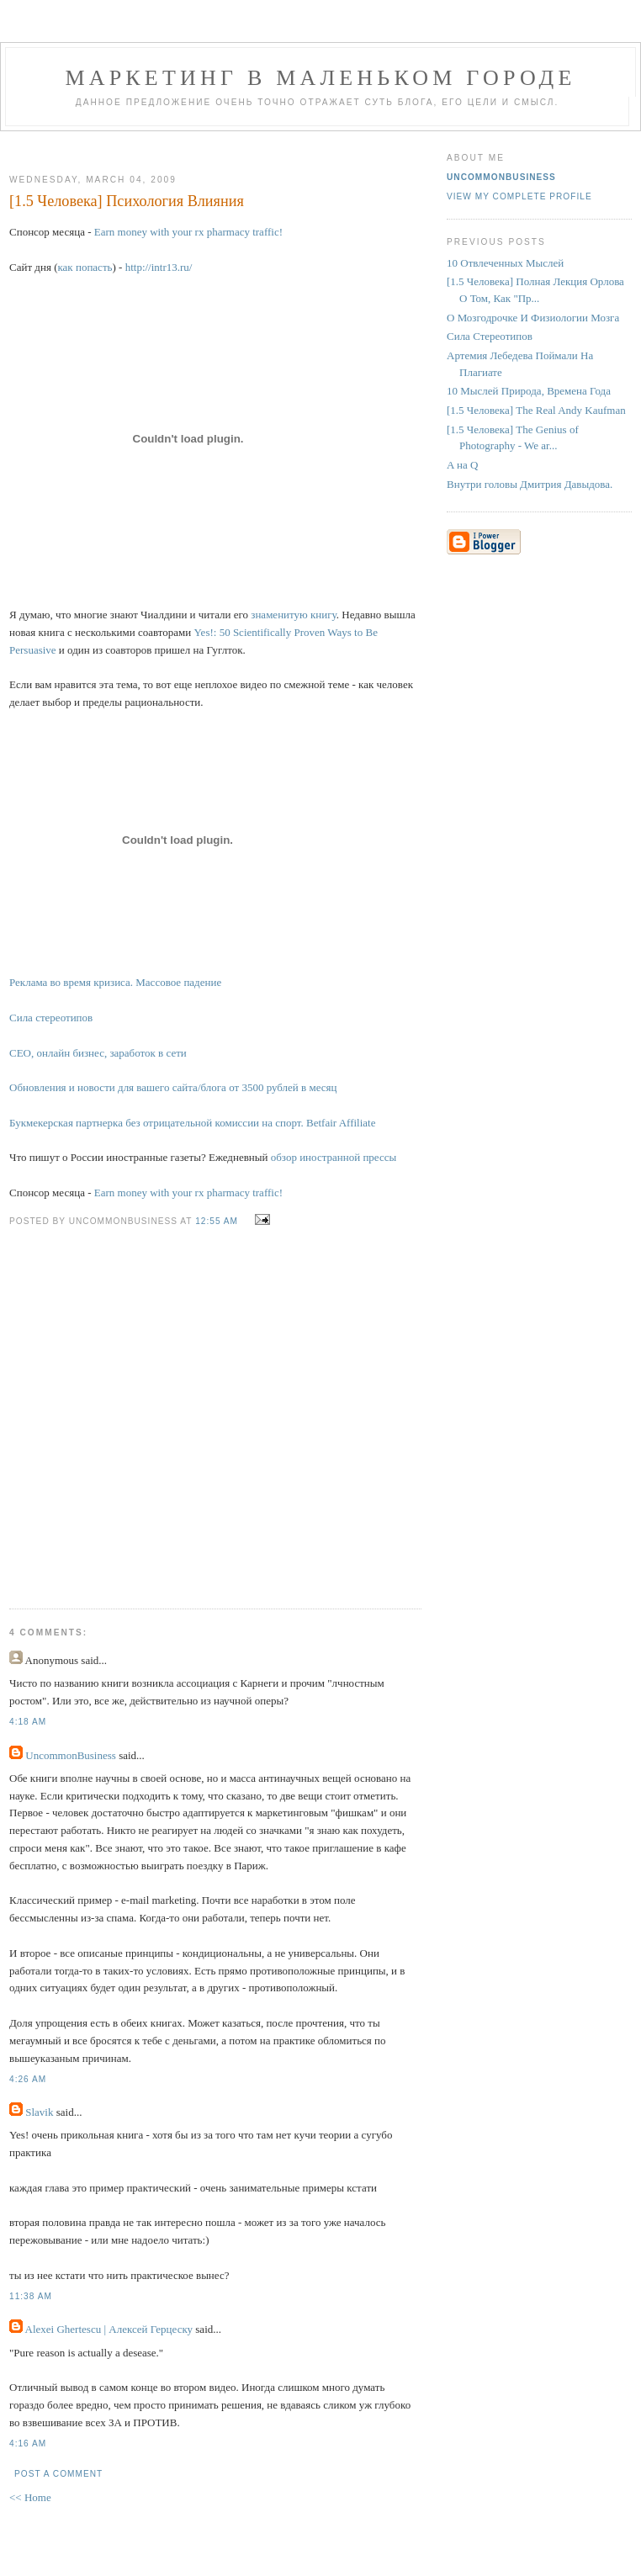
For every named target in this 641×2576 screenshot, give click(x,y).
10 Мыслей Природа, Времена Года (529, 390)
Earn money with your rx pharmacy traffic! (188, 231)
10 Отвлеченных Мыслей (505, 263)
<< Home (30, 2497)
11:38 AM (30, 2296)
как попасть (84, 267)
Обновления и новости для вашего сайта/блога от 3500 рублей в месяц (172, 1087)
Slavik (39, 2112)
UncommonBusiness (70, 1755)
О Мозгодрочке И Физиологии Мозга (533, 317)
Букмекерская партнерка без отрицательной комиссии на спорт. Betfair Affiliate (192, 1122)
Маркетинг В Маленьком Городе (320, 78)
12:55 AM (216, 1221)
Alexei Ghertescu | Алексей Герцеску (109, 2329)
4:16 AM (27, 2443)
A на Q (462, 464)
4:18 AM (27, 1721)
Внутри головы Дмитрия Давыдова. (529, 484)
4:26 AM (27, 2079)
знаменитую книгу (293, 614)
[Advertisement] (182, 1405)
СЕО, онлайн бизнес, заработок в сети (98, 1053)
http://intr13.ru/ (159, 267)
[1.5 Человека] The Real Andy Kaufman (536, 410)
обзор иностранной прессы (334, 1157)
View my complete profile (519, 196)
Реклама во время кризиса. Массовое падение (115, 982)
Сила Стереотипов (489, 336)
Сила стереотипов (51, 1017)
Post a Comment (58, 2473)
